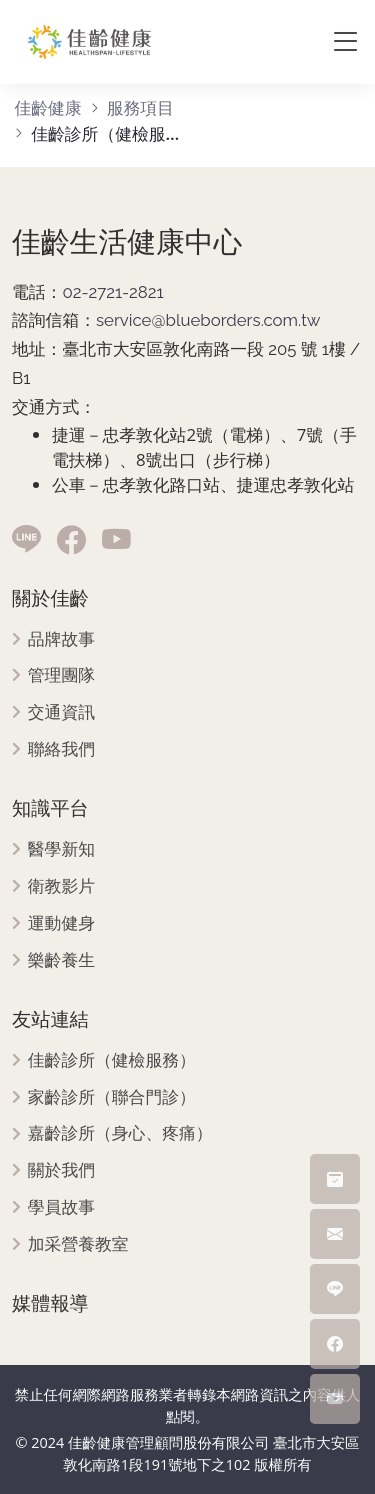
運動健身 (61, 923)
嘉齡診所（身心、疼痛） (120, 1133)
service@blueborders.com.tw (208, 320)
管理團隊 (61, 675)
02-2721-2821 (112, 292)
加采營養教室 (78, 1244)
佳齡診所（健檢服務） (112, 1060)
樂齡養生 (61, 960)
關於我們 (61, 1170)
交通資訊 (61, 712)
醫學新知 (61, 849)
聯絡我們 (61, 749)
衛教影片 (61, 886)
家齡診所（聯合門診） (112, 1097)
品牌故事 (61, 639)
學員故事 (61, 1207)
